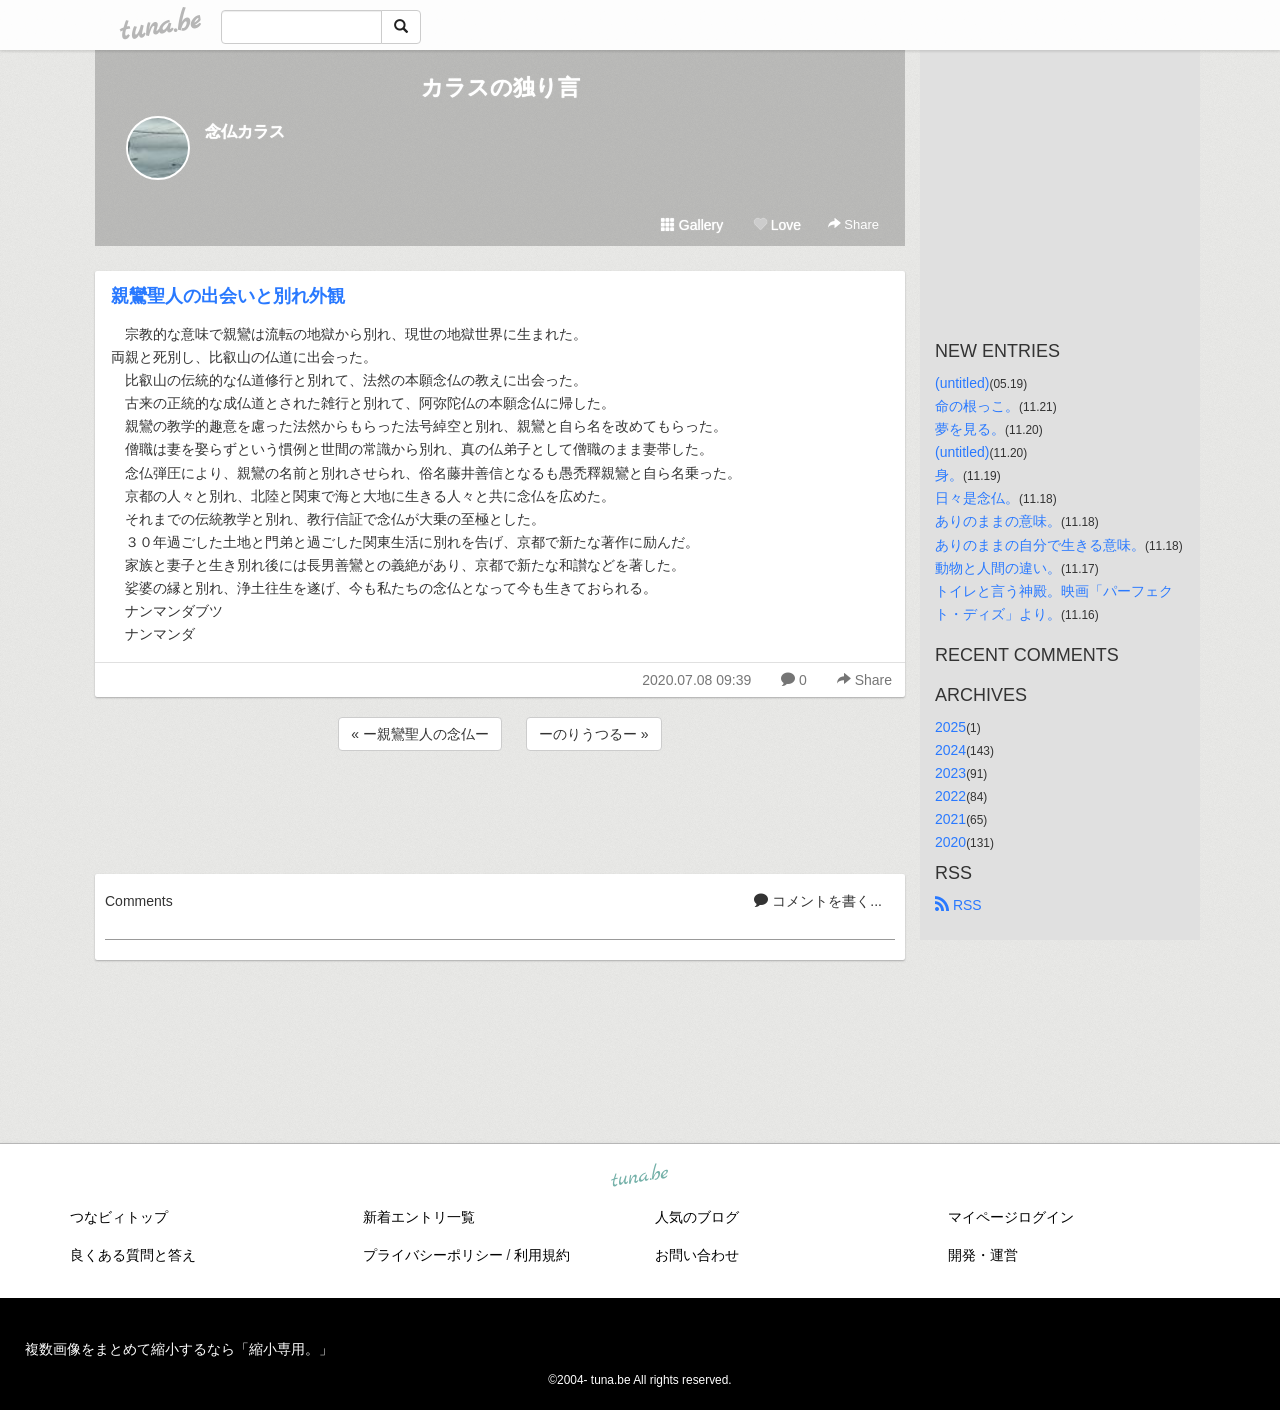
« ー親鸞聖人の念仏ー (420, 734)
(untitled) (962, 383)
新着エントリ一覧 (419, 1217)
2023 (950, 773)
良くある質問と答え (133, 1255)
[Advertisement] (500, 809)
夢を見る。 (970, 429)
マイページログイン (1011, 1217)
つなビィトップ (119, 1217)
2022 (950, 796)
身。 (949, 475)
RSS (958, 905)
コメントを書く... (818, 901)
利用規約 (542, 1255)
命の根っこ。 (977, 406)
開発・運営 (983, 1255)
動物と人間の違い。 (998, 568)
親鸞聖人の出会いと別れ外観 (228, 296)
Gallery (692, 225)
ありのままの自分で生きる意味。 (1040, 545)
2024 (950, 750)
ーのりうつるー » (594, 734)
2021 (950, 819)
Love (777, 225)
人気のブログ (697, 1217)
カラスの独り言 (500, 87)
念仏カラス (245, 131)
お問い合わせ (697, 1255)
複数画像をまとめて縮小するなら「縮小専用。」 (179, 1349)
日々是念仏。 (977, 498)
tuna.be (639, 1177)
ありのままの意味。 (998, 521)
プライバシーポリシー (433, 1255)
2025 (950, 727)
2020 (950, 842)
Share (853, 224)
